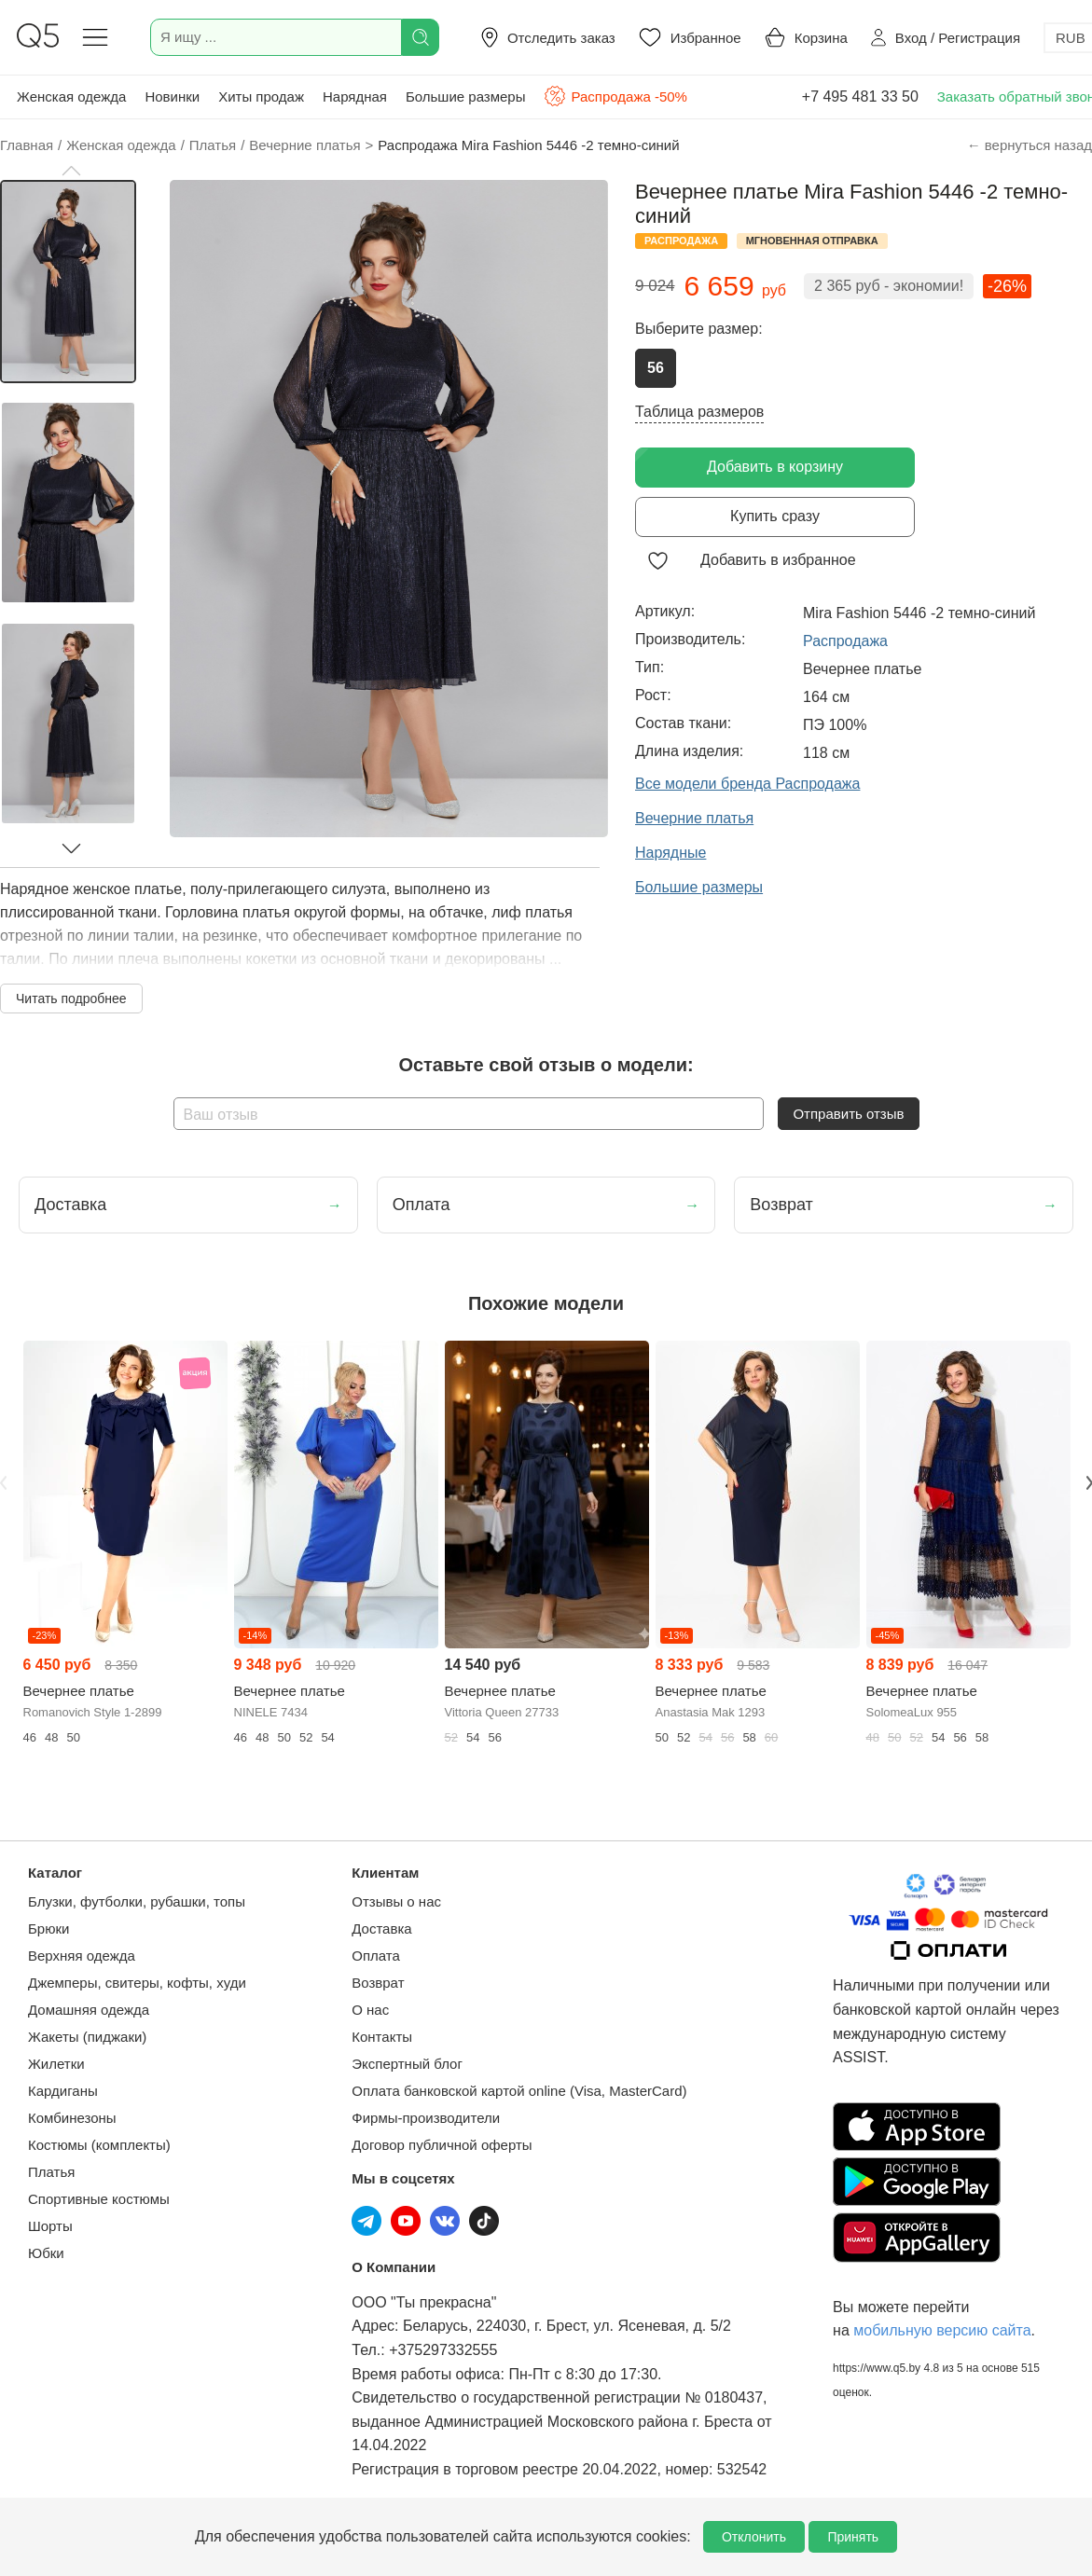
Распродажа (845, 641)
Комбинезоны (72, 2118)
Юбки (46, 2253)
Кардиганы (63, 2091)
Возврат (378, 1983)
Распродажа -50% (615, 96)
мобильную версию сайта (941, 2330)
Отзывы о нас (396, 1901)
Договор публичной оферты (442, 2145)
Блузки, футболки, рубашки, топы (136, 1901)
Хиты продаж (261, 96)
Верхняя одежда (81, 1955)
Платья (51, 2172)
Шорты (50, 2226)
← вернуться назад (1029, 145)
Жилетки (56, 2064)
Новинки (172, 96)
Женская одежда (71, 96)
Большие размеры (466, 96)
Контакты (382, 2037)
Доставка (381, 1928)
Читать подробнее (71, 998)
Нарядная (355, 96)
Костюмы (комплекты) (99, 2145)
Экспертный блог (407, 2064)
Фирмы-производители (426, 2118)
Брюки (48, 1928)
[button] (71, 170)
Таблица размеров (699, 412)
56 (655, 368)
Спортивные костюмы (99, 2199)
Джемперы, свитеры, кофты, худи (137, 1983)
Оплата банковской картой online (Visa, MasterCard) (519, 2091)
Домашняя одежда (88, 2010)
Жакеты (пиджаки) (87, 2037)
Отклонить (754, 2536)
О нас (370, 2010)
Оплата (376, 1955)
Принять (852, 2536)
